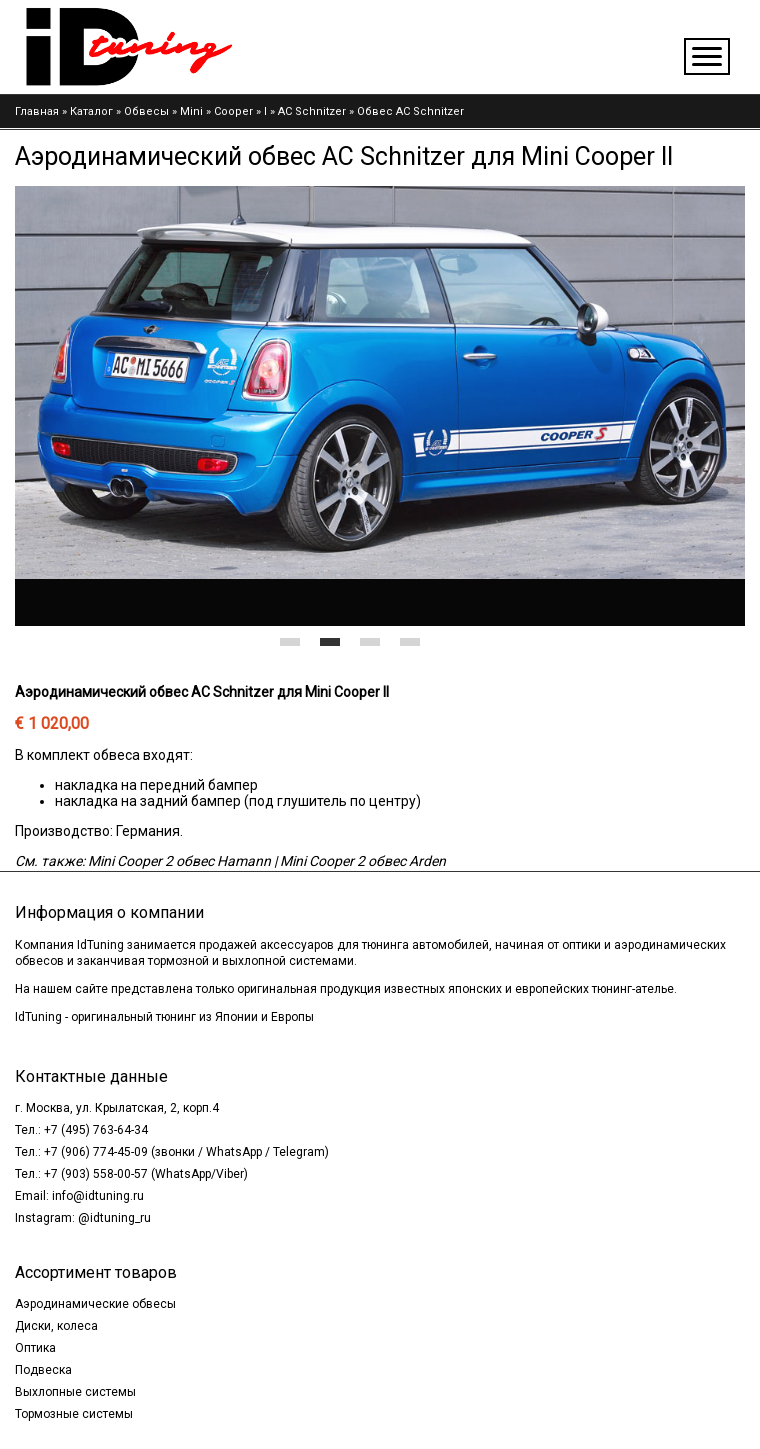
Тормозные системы (74, 1414)
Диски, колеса (56, 1326)
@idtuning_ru (114, 1218)
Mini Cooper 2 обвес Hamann (179, 861)
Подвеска (43, 1370)
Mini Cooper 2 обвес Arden (363, 861)
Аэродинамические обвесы (95, 1304)
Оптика (35, 1348)
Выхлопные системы (75, 1392)
